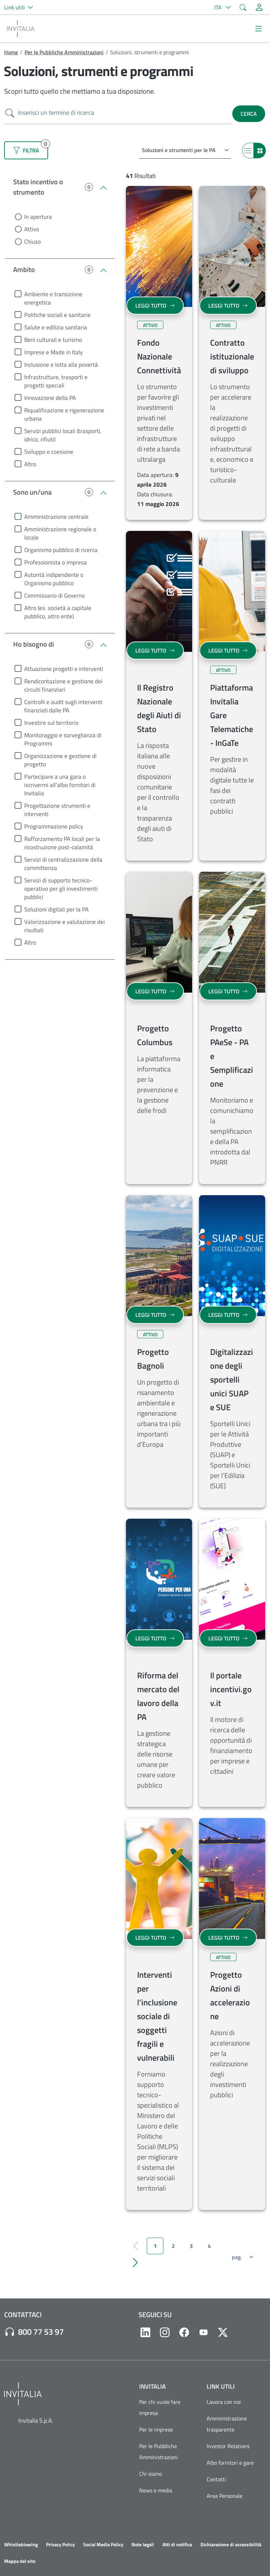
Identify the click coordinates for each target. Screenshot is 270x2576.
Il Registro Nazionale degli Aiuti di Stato (159, 708)
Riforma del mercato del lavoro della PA (158, 1696)
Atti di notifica (177, 2544)
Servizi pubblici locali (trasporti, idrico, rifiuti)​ (62, 435)
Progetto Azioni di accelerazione (230, 1995)
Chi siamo (150, 2474)
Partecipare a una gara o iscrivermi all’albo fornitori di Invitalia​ (60, 784)
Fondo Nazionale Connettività (159, 356)
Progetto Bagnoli (153, 1359)
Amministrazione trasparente (227, 2424)
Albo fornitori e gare (230, 2462)
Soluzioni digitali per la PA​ (56, 909)
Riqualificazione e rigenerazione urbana (64, 414)
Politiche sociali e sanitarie (57, 315)
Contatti (216, 2479)
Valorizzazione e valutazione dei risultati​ (64, 926)
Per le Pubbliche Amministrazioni (64, 52)
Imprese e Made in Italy (53, 352)
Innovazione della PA (50, 398)
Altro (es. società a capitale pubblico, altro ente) (57, 612)
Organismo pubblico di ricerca (61, 550)
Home (11, 52)
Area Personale (224, 2496)
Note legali (143, 2544)
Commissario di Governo (54, 595)
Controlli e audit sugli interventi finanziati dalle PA (63, 706)
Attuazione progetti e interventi (63, 669)
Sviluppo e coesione (48, 452)
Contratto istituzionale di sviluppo (232, 356)
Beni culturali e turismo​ (53, 340)
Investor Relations (228, 2446)
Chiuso (32, 241)
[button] (21, 7)
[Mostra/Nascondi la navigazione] (258, 29)
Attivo (31, 229)
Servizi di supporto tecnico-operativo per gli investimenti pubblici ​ (61, 888)
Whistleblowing (21, 2544)
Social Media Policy (103, 2544)
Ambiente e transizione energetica (53, 298)
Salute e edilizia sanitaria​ (55, 327)
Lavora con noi (224, 2402)
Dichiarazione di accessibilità (230, 2544)
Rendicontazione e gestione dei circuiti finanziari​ (63, 685)
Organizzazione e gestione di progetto (60, 760)
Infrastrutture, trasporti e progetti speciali (56, 381)
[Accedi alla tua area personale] (259, 7)
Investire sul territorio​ (51, 723)
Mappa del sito (19, 2561)
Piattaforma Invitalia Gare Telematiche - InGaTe (231, 715)
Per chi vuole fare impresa (159, 2407)
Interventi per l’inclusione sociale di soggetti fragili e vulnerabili (157, 2016)
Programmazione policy (53, 826)
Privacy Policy (60, 2544)
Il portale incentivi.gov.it (231, 1689)
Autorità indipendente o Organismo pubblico (53, 579)
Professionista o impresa (55, 562)
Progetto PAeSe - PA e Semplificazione (231, 1056)
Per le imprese (156, 2429)
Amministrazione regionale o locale (60, 533)
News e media (155, 2490)
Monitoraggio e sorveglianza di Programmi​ (62, 739)
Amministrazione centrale (56, 517)
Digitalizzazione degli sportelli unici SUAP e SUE (231, 1379)
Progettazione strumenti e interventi (57, 810)
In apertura (38, 217)
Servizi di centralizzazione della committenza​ (63, 863)
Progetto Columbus (154, 1035)
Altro (30, 464)
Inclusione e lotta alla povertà (61, 364)
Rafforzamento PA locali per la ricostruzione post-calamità (62, 843)
